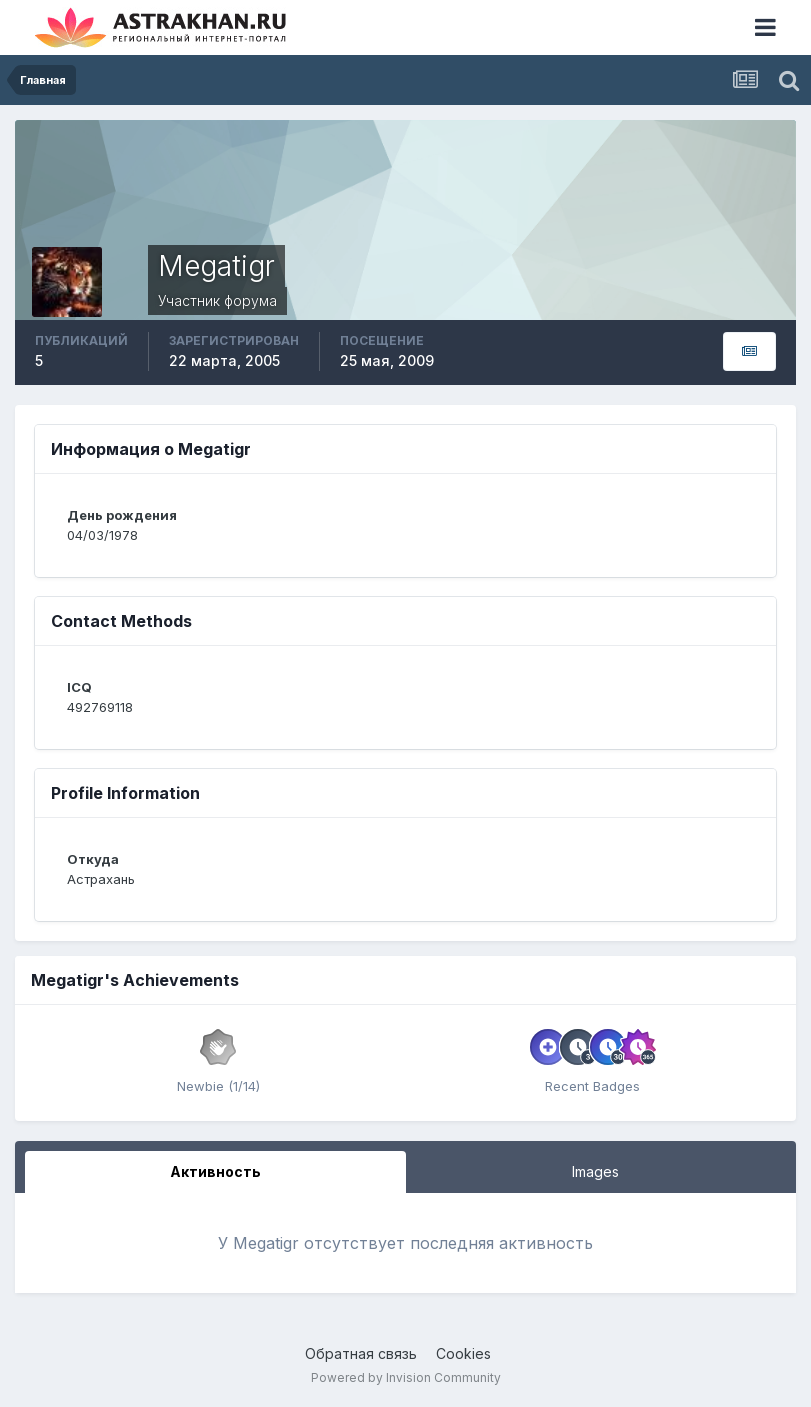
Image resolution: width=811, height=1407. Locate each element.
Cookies (463, 1353)
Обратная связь (361, 1353)
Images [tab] (595, 1171)
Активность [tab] (215, 1171)
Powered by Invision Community (406, 1377)
